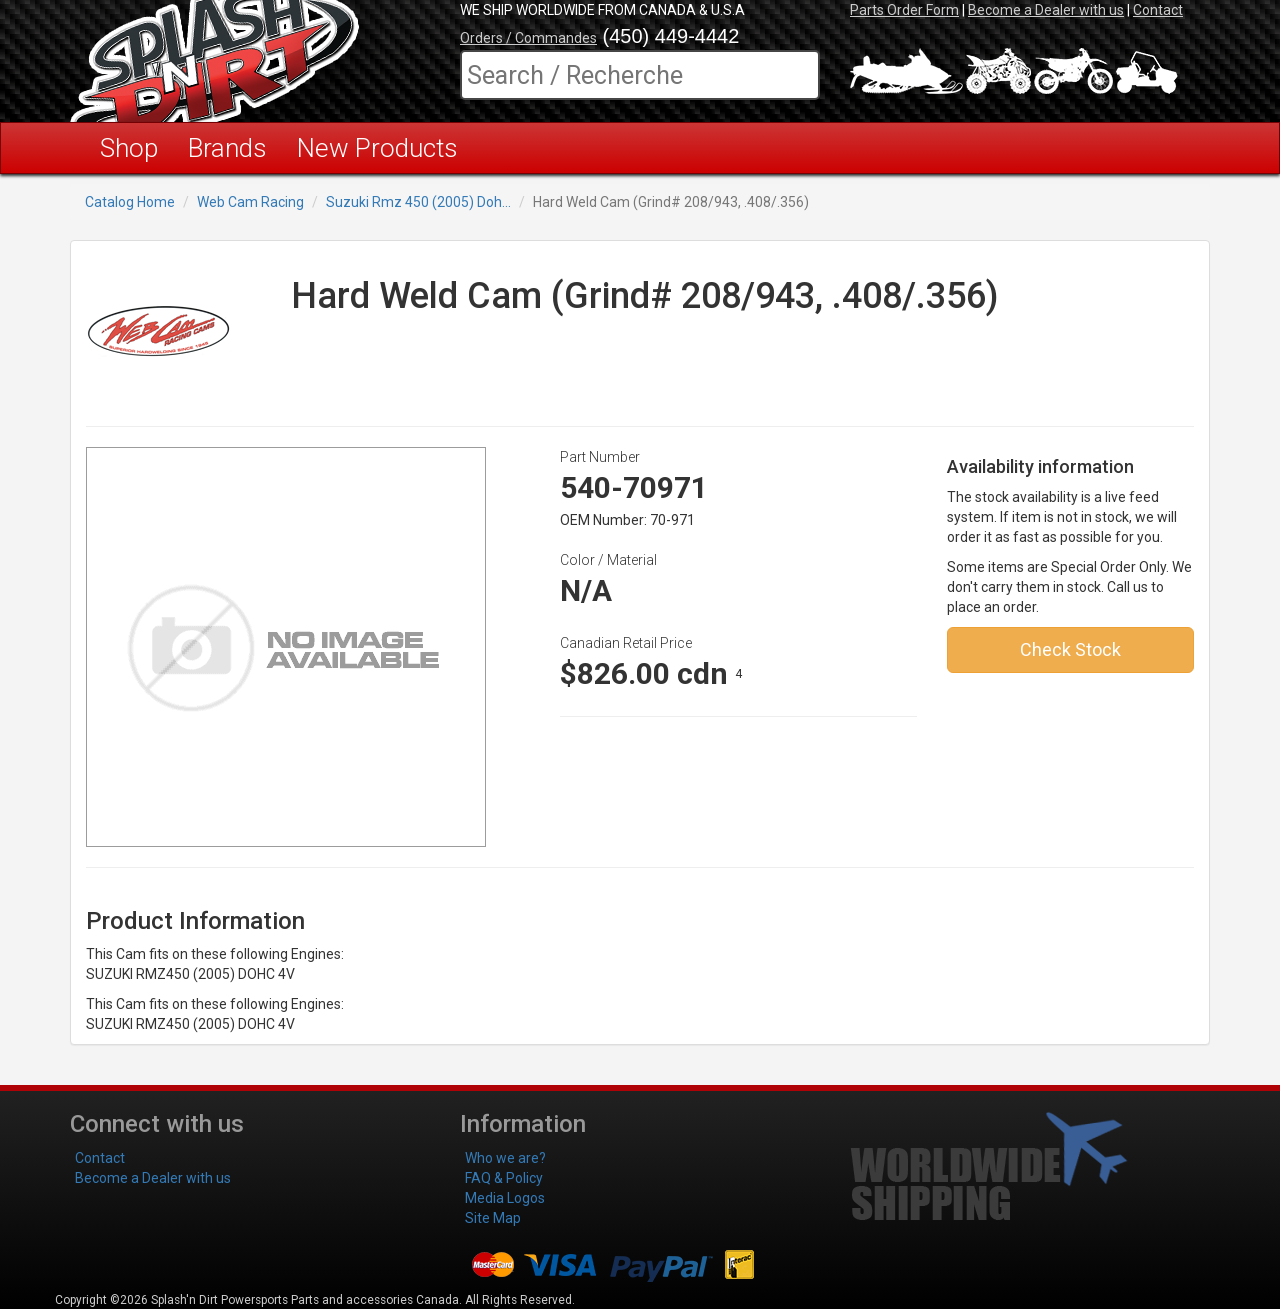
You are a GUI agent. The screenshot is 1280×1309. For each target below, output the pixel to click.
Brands (227, 148)
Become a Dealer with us (1046, 10)
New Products (377, 148)
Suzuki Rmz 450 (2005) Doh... (418, 202)
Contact (1158, 10)
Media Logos (505, 1198)
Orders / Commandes (528, 38)
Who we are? (505, 1158)
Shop (129, 148)
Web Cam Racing (250, 202)
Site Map (493, 1218)
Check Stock (1070, 649)
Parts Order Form (904, 10)
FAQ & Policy (504, 1178)
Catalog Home (130, 202)
